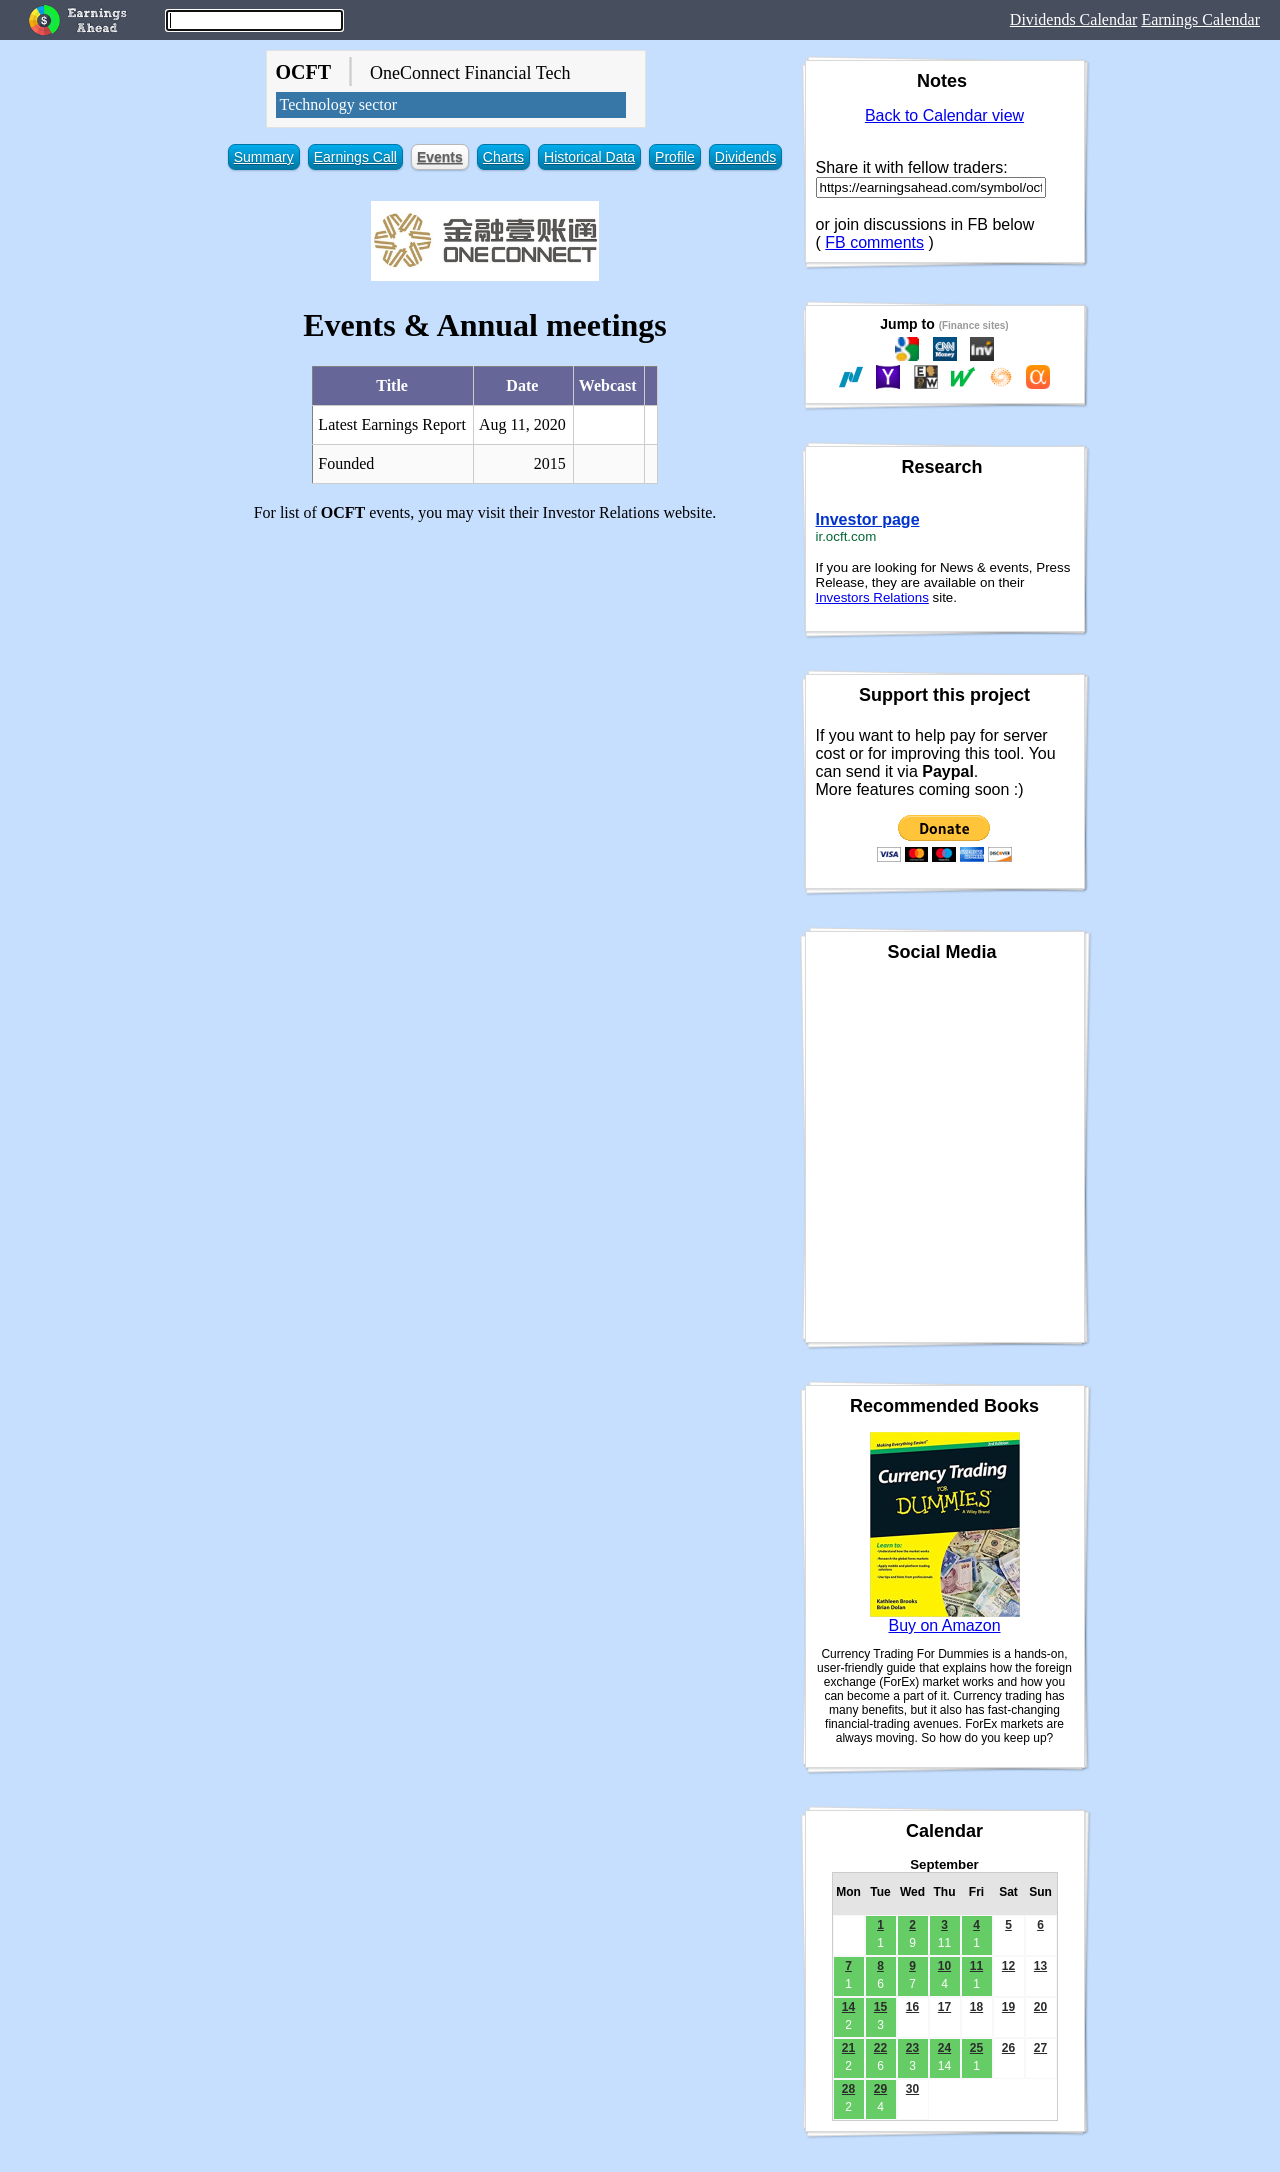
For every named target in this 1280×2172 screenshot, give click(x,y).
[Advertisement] (485, 678)
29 (880, 2089)
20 (1040, 2007)
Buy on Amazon (944, 1625)
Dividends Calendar (1074, 19)
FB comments (874, 242)
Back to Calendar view (944, 115)
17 (944, 2007)
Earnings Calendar (1200, 19)
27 (1040, 2048)
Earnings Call (355, 157)
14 (848, 2007)
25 (976, 2048)
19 (1008, 2007)
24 (944, 2048)
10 (944, 1966)
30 (912, 2089)
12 (1008, 1966)
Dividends (745, 157)
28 (848, 2089)
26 (1008, 2048)
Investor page (868, 519)
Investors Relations (872, 597)
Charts (503, 157)
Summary (264, 157)
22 (880, 2048)
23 (912, 2048)
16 (912, 2007)
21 (848, 2048)
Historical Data (589, 157)
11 (976, 1966)
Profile (675, 157)
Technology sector (339, 104)
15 (880, 2007)
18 (976, 2007)
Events (440, 157)
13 (1040, 1966)
